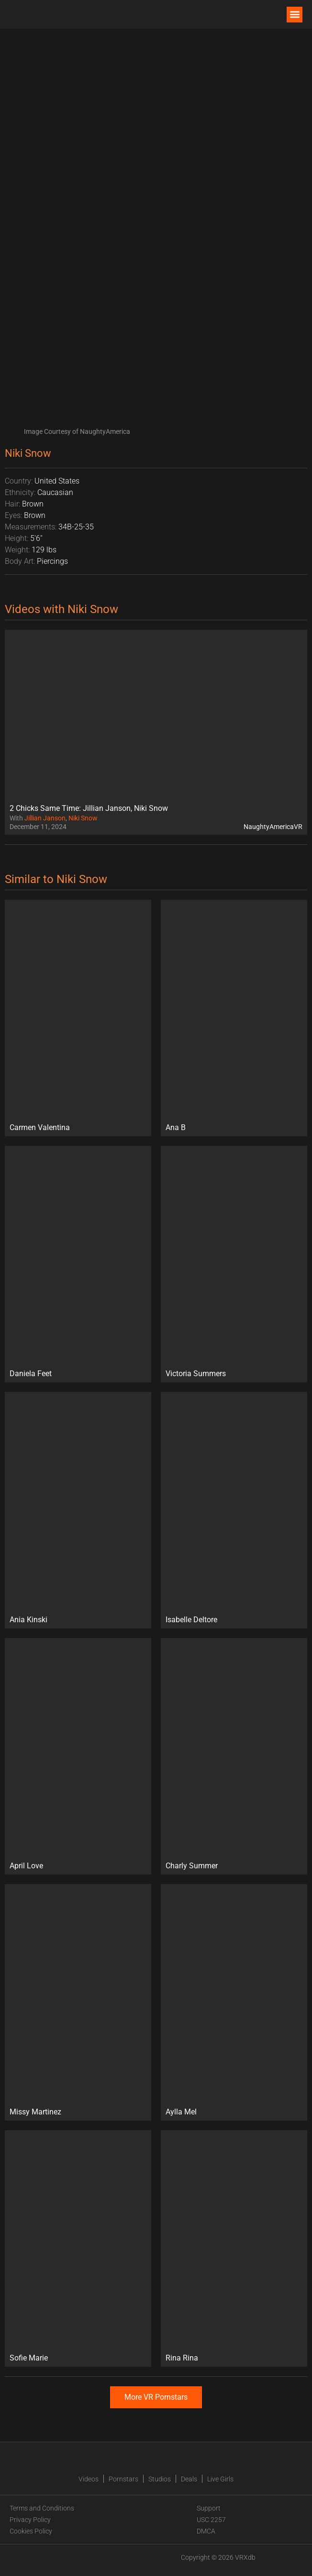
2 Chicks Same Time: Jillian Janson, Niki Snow (89, 808)
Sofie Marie (29, 2357)
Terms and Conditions (42, 2508)
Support (209, 2508)
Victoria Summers (196, 1373)
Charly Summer (192, 1865)
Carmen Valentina (40, 1127)
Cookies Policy (31, 2531)
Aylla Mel (181, 2111)
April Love (26, 1865)
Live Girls (220, 2479)
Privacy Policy (30, 2519)
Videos (88, 2479)
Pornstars (123, 2479)
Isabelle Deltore (191, 1619)
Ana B (176, 1127)
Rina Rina (182, 2357)
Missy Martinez (35, 2111)
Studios (159, 2479)
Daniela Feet (31, 1373)
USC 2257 (211, 2519)
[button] (294, 14)
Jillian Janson (45, 818)
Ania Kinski (28, 1619)
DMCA (206, 2531)
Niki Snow (83, 818)
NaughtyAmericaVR (273, 826)
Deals (189, 2479)
